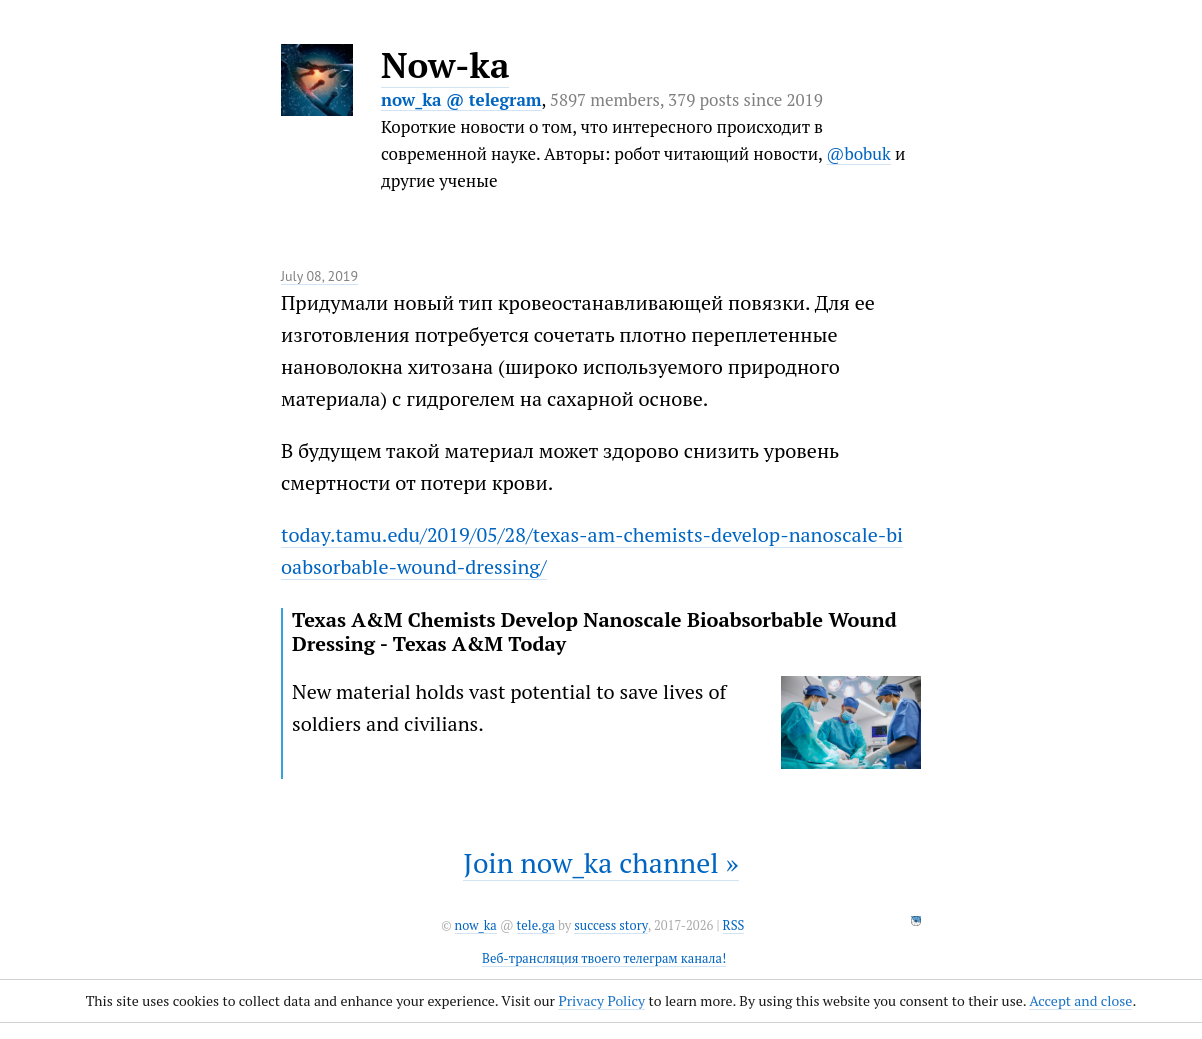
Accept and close (1080, 1000)
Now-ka (445, 65)
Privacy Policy (601, 1000)
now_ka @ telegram (461, 99)
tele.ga (536, 925)
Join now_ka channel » (600, 862)
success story (610, 925)
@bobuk (858, 153)
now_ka (476, 925)
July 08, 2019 (319, 276)
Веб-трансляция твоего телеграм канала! (604, 958)
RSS (734, 925)
